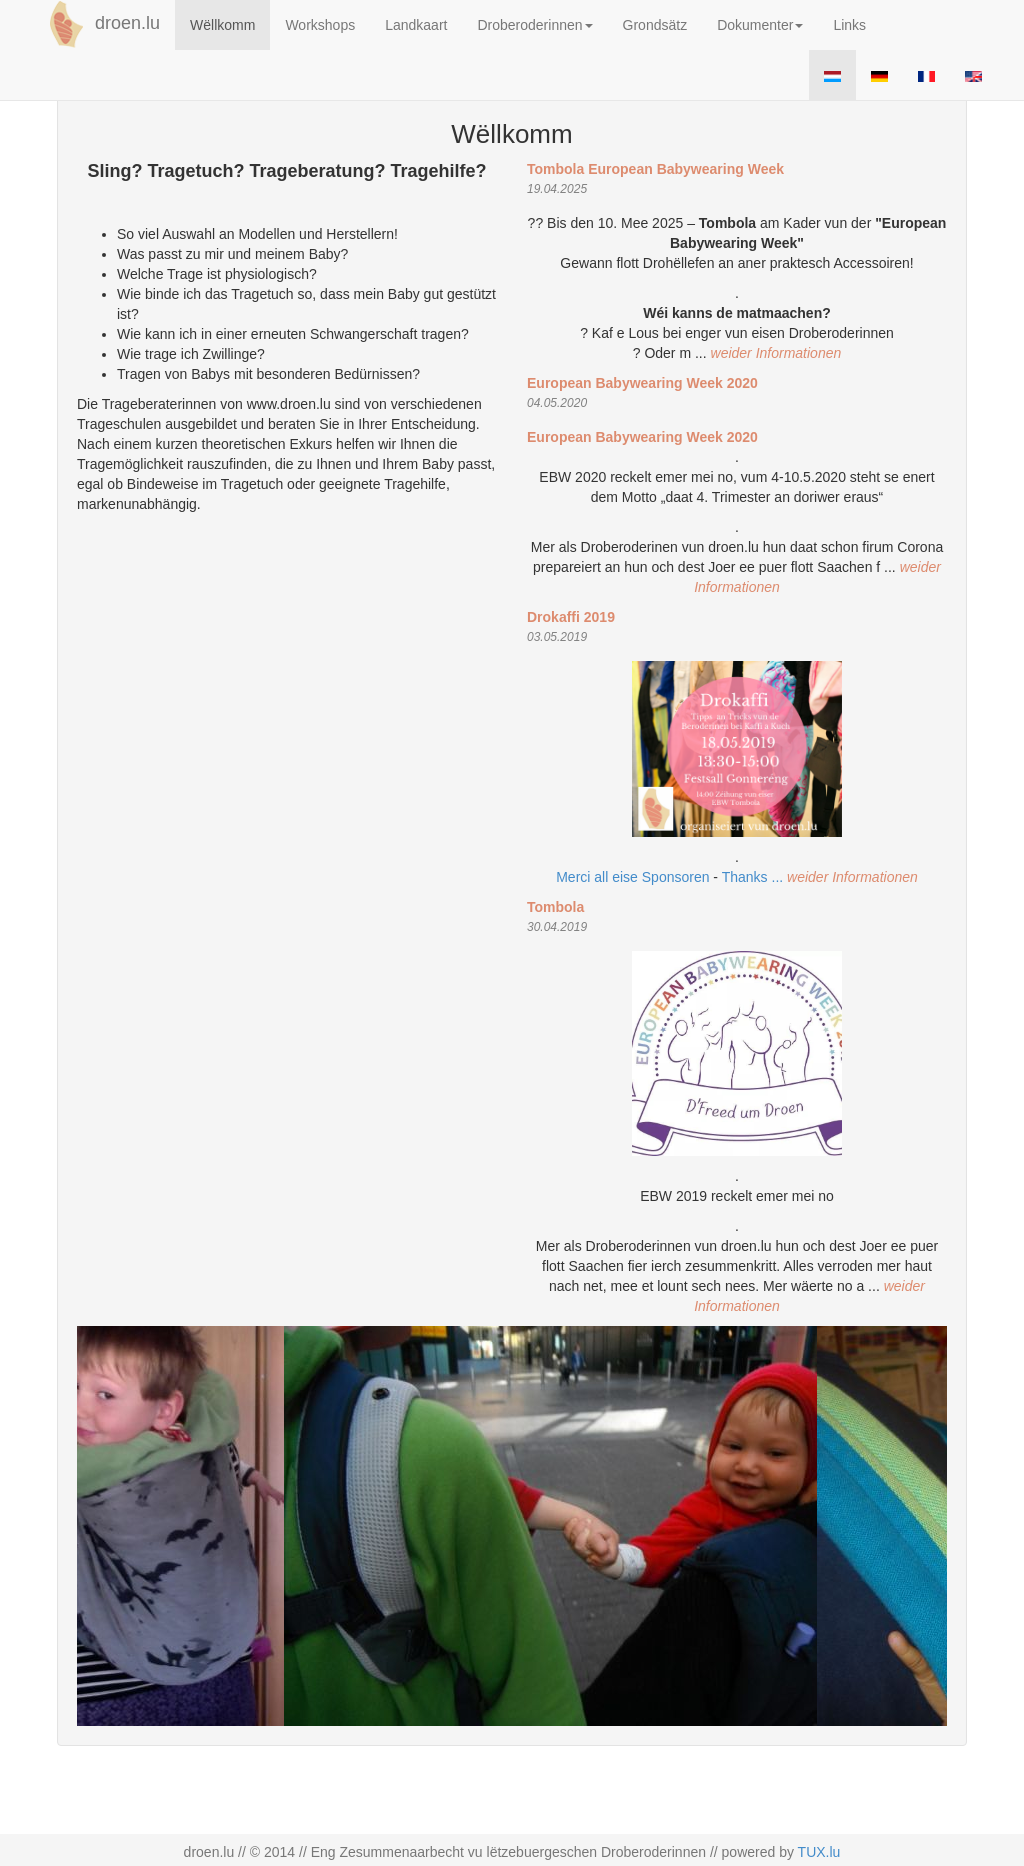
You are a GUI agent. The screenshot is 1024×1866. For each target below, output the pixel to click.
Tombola (555, 907)
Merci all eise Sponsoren (632, 877)
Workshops (320, 25)
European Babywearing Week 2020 (642, 383)
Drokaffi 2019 (571, 617)
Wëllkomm (222, 25)
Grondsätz (655, 25)
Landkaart (416, 25)
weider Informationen (776, 353)
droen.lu (101, 24)
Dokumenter (760, 25)
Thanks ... (754, 877)
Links (849, 25)
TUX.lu (819, 1852)
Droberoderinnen (534, 25)
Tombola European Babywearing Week (655, 169)
